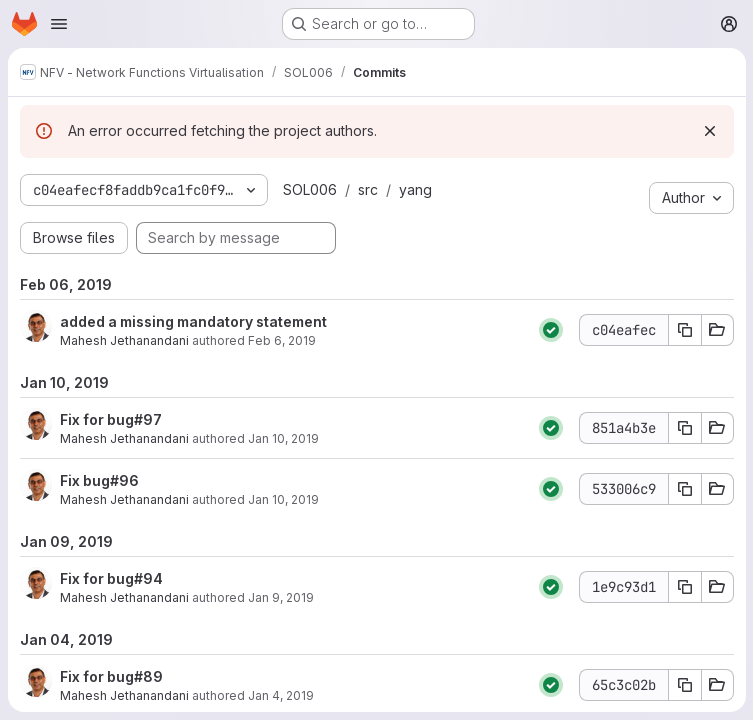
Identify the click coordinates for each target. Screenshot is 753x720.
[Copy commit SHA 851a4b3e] (684, 428)
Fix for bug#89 (111, 676)
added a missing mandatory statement (193, 321)
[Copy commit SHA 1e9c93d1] (684, 587)
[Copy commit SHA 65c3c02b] (684, 685)
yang (415, 189)
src (368, 189)
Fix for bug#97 (111, 419)
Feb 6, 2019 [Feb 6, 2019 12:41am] (282, 340)
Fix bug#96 (99, 480)
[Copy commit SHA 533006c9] (684, 489)
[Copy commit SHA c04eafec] (684, 330)
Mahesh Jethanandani (124, 340)
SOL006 (310, 189)
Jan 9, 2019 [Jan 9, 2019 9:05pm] (281, 597)
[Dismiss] (709, 131)
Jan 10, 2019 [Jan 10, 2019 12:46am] (283, 499)
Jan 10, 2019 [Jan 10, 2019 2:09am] (283, 438)
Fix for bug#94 (111, 578)
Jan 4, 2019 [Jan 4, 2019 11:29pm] (281, 695)
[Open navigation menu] (59, 24)
